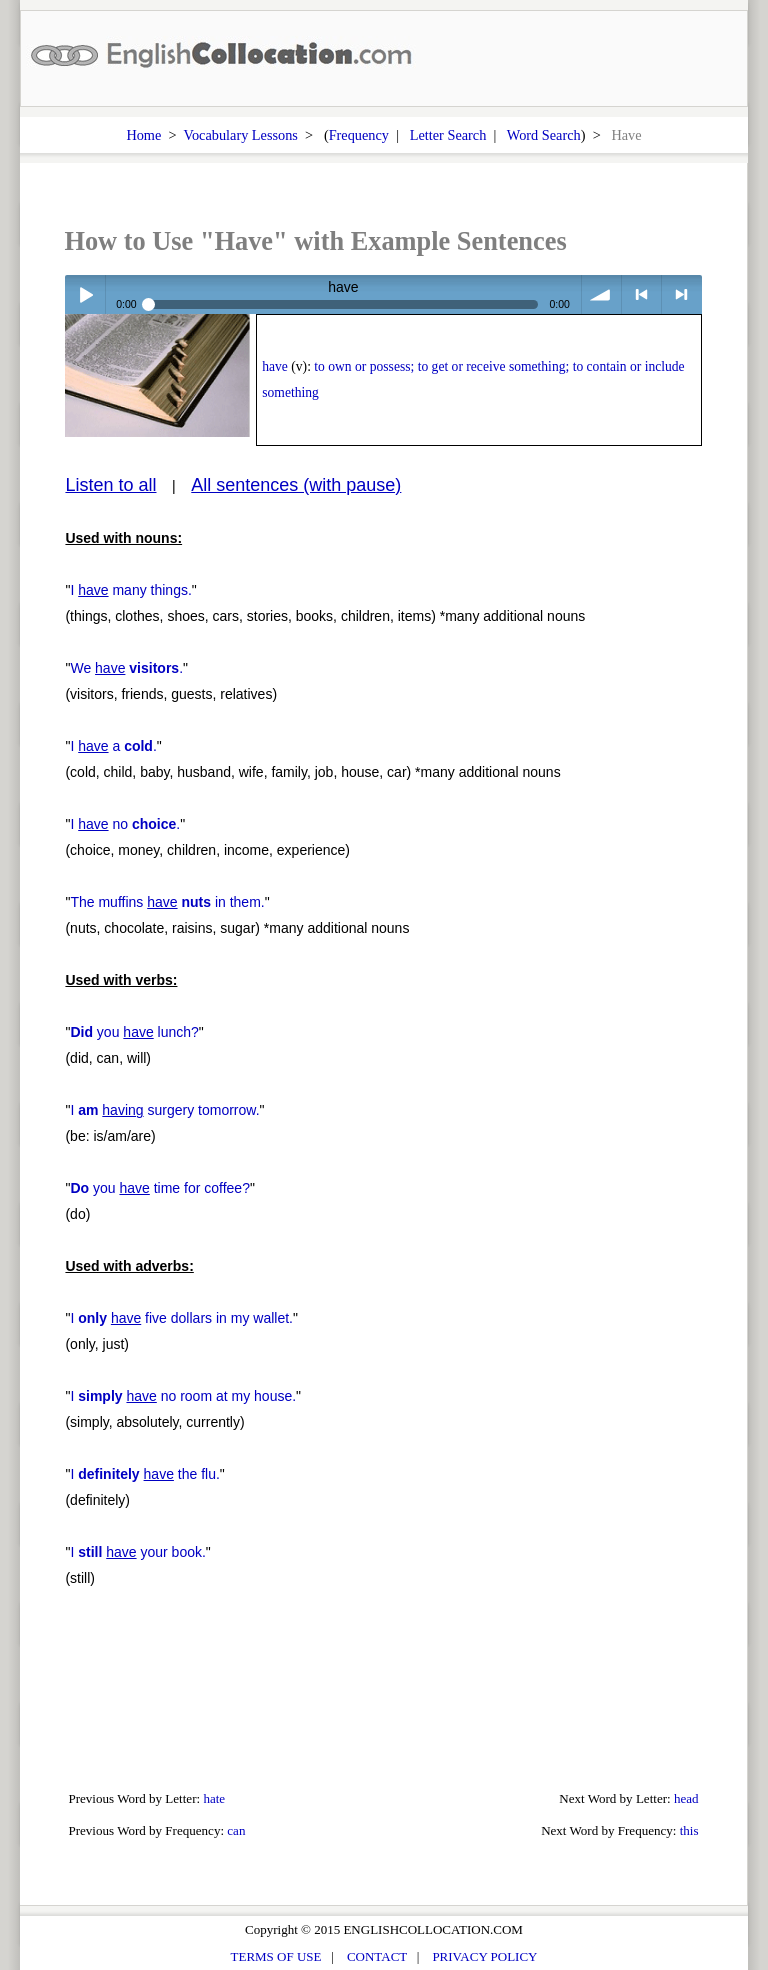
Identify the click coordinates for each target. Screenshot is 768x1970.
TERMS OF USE (276, 1956)
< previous (641, 294)
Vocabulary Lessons (240, 135)
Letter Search (448, 135)
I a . (113, 746)
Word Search (544, 135)
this (689, 1830)
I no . (125, 824)
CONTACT (377, 1956)
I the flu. (144, 1474)
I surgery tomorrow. (164, 1110)
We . (126, 668)
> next (681, 294)
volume (601, 294)
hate (214, 1798)
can (236, 1830)
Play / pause (84, 294)
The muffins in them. (167, 902)
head (686, 1798)
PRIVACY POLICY (484, 1956)
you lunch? (134, 1032)
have (275, 366)
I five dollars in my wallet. (181, 1318)
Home (143, 135)
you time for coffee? (160, 1188)
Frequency (359, 135)
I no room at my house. (183, 1396)
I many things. (130, 590)
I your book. (137, 1552)
